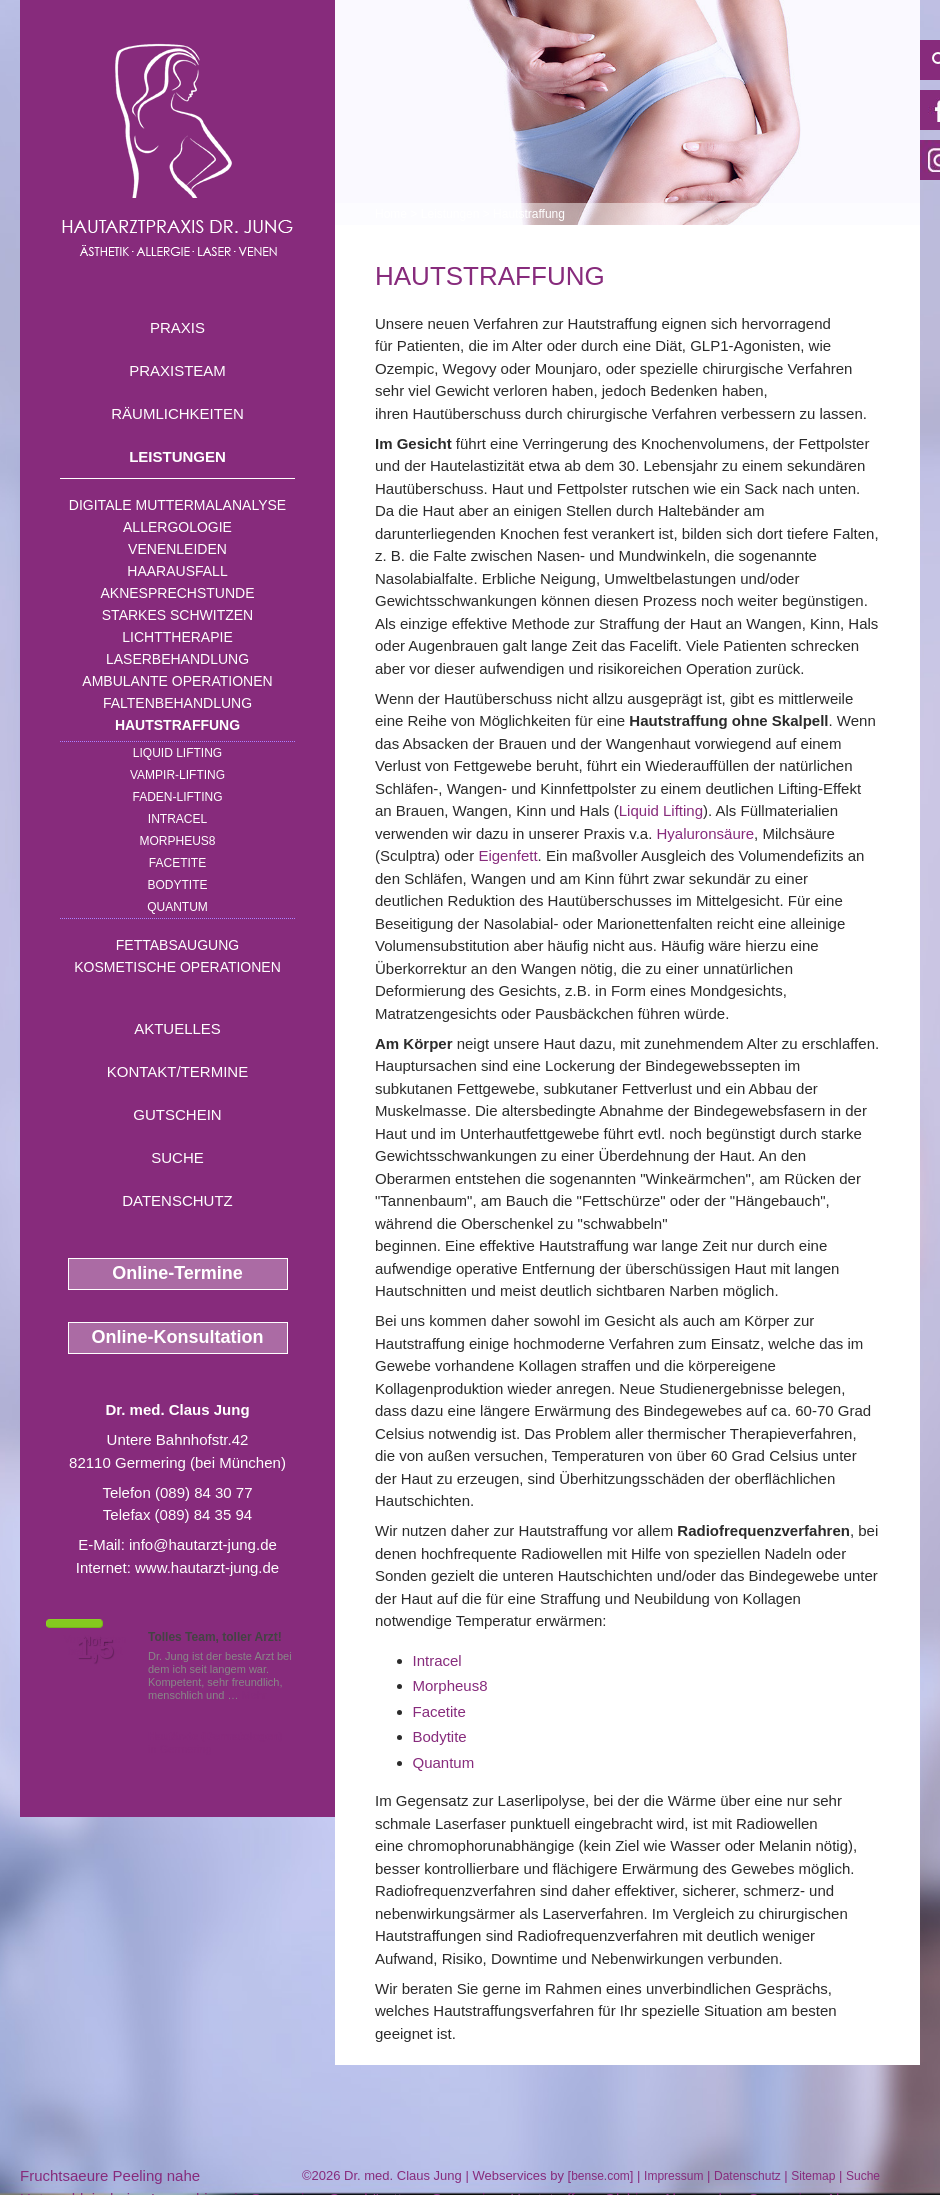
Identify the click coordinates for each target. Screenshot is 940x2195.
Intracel (437, 1660)
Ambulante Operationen (177, 681)
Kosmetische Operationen (177, 967)
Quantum (177, 907)
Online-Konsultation (178, 1337)
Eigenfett (507, 855)
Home (391, 214)
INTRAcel (177, 819)
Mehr (254, 1695)
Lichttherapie (177, 637)
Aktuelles (177, 1028)
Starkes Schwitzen (177, 615)
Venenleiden (177, 549)
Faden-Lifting (177, 797)
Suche (177, 1157)
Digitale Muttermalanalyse (177, 505)
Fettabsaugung (177, 945)
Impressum (673, 2176)
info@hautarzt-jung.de (203, 1544)
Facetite (177, 863)
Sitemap (813, 2176)
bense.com (600, 2176)
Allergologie (177, 527)
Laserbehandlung (177, 659)
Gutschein (177, 1114)
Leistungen (177, 456)
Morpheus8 (177, 841)
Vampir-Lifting (177, 775)
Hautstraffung (177, 725)
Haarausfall (177, 571)
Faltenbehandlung (177, 703)
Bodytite (177, 885)
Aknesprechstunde (177, 593)
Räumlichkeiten (177, 413)
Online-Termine (177, 1273)
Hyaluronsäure (706, 833)
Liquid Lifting (177, 753)
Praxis (177, 327)
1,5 (95, 1649)
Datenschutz (177, 1200)
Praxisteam (177, 370)
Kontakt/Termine (177, 1071)
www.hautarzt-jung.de (207, 1567)
